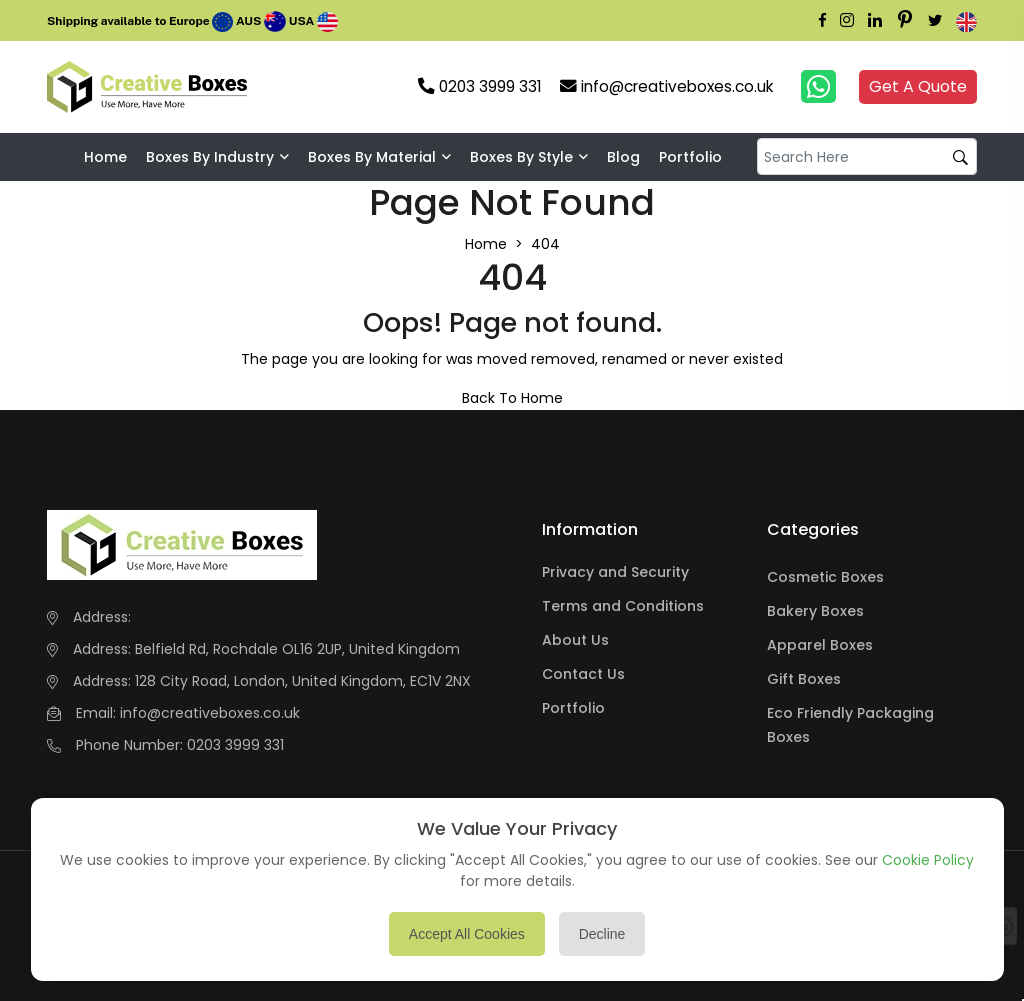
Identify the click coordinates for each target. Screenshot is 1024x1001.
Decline (602, 934)
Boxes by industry (210, 157)
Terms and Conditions (623, 606)
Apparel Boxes (820, 645)
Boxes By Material (372, 157)
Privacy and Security (615, 572)
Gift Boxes (804, 679)
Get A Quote (918, 86)
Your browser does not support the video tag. (289, 87)
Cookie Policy (928, 860)
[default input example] (867, 156)
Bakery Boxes (815, 611)
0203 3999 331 (235, 745)
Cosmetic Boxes (825, 577)
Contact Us (583, 674)
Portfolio (690, 157)
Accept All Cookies (467, 934)
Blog (623, 157)
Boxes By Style (521, 157)
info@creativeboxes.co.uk (210, 713)
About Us (575, 640)
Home (105, 157)
